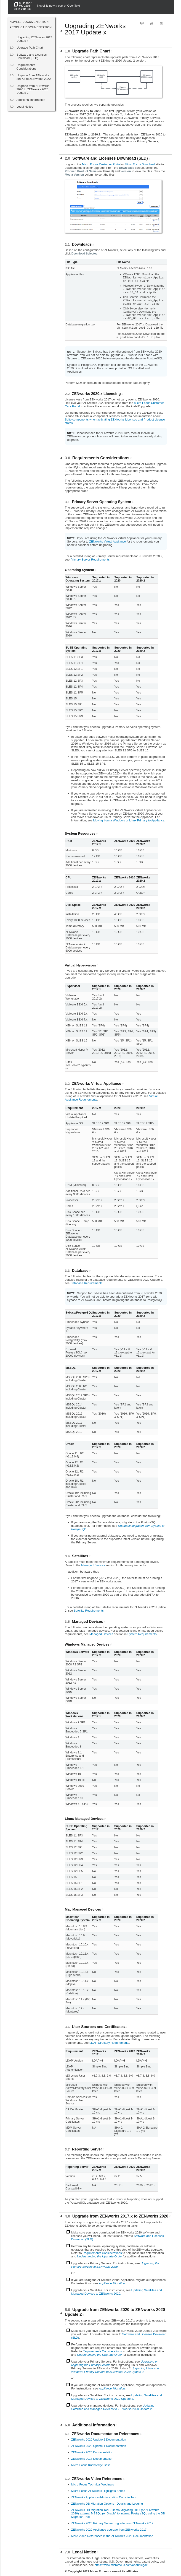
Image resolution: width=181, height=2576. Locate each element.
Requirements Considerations (26, 66)
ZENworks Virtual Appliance (107, 541)
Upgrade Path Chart (29, 47)
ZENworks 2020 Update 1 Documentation (98, 2446)
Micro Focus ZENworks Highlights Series (98, 2491)
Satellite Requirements (89, 1610)
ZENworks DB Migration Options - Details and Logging (107, 2503)
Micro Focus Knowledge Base (91, 2465)
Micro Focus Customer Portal (101, 164)
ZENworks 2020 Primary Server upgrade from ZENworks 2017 (112, 2523)
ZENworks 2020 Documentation (92, 2452)
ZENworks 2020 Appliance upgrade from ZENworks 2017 (109, 2529)
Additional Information (30, 99)
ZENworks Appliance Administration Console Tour (103, 2497)
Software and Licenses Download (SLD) (31, 56)
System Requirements (142, 1634)
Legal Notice (24, 106)
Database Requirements (86, 1283)
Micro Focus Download (140, 164)
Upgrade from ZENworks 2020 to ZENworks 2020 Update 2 (32, 89)
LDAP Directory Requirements (109, 2042)
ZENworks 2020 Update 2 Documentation (98, 2439)
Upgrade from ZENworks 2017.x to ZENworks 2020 (33, 77)
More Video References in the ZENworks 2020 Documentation (112, 2536)
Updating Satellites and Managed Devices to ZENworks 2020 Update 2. (116, 2397)
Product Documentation (31, 27)
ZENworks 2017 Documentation (92, 2458)
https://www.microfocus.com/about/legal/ (121, 2565)
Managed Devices (93, 1565)
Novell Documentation (29, 21)
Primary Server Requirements (89, 559)
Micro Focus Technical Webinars (92, 2484)
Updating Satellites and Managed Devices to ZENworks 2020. (116, 2291)
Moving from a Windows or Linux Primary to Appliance (128, 820)
